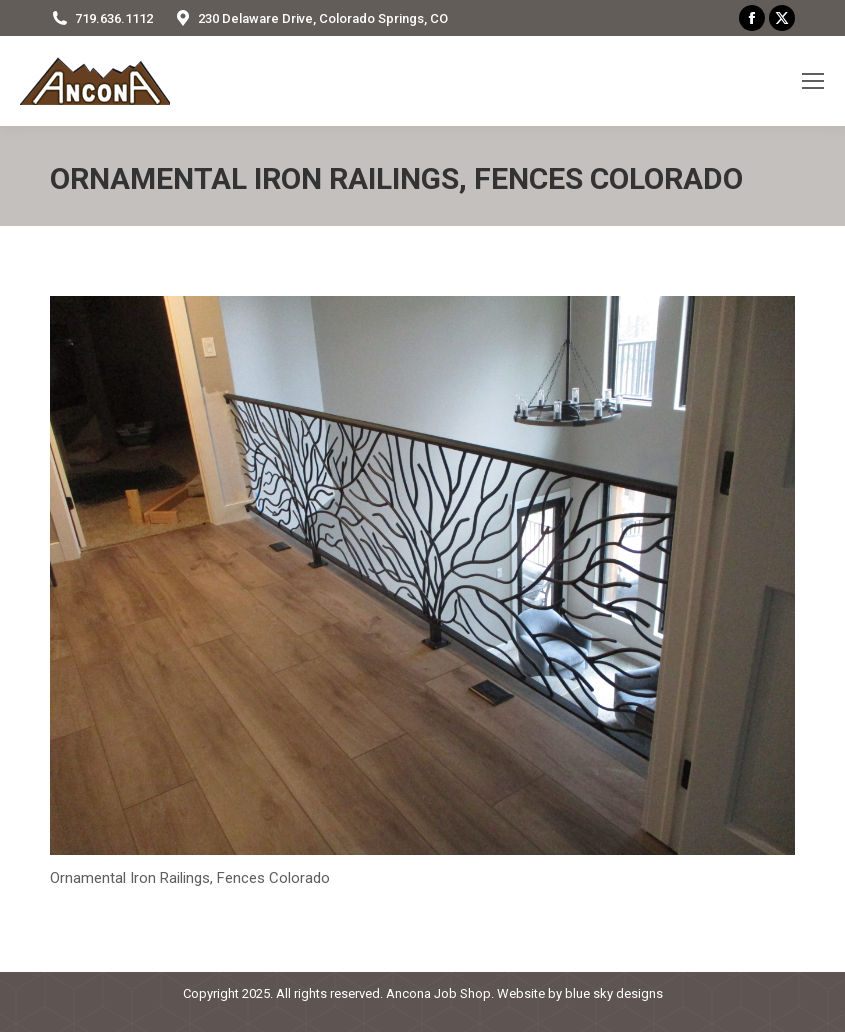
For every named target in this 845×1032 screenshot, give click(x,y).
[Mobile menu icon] (813, 81)
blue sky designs (614, 993)
